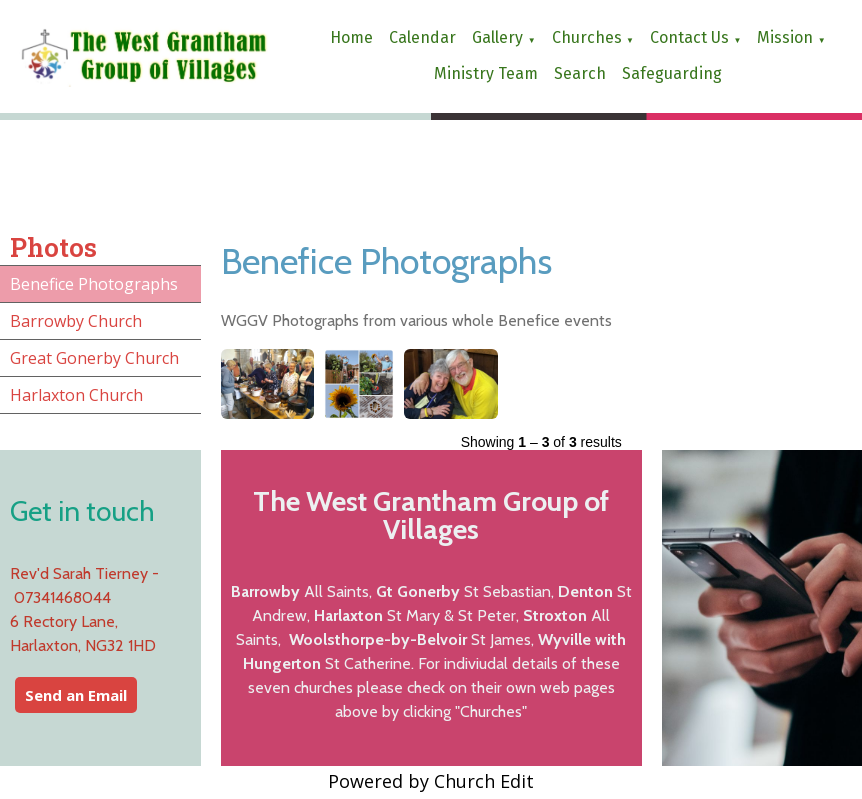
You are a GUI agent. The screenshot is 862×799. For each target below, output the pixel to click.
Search (580, 73)
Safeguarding (672, 73)
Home (351, 37)
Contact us (689, 37)
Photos (53, 247)
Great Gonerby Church (94, 358)
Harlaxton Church (76, 395)
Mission (785, 37)
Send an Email (76, 695)
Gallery (497, 37)
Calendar (422, 37)
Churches (587, 37)
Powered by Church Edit (431, 781)
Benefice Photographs (94, 284)
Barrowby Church (76, 321)
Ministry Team (486, 73)
